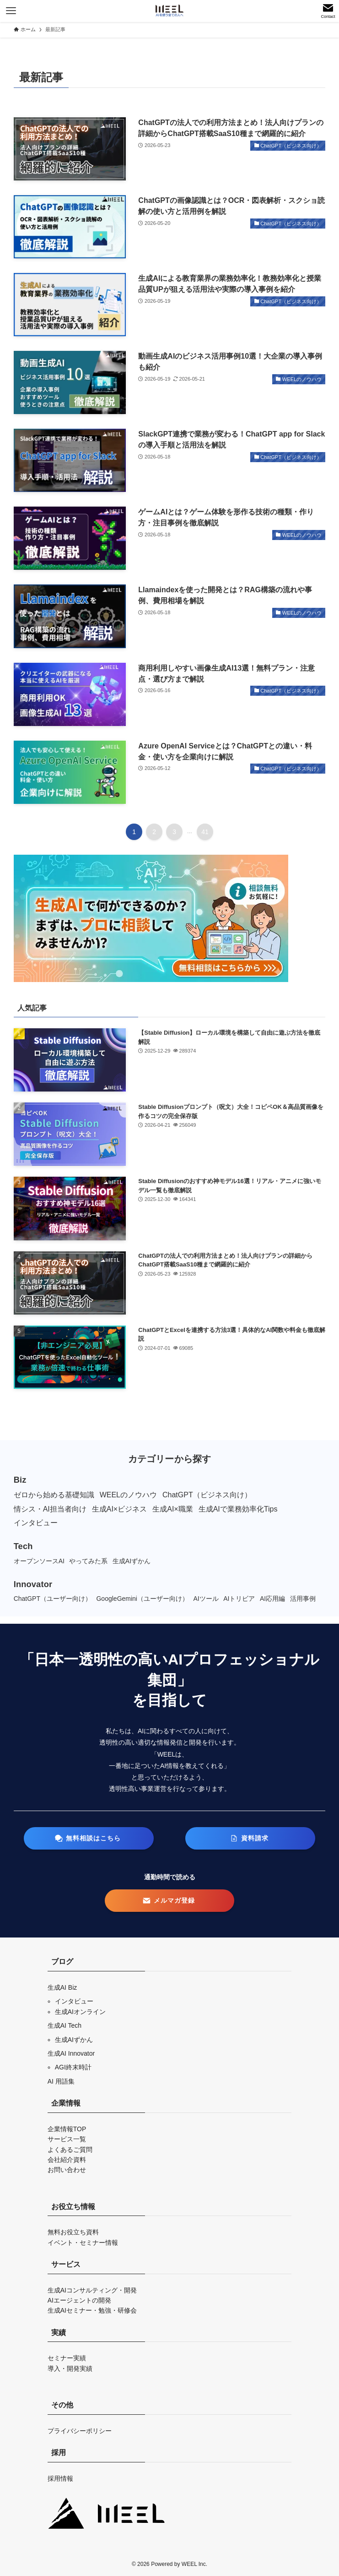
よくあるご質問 (70, 2149)
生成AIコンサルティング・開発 (92, 2290)
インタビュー (74, 2001)
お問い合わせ (67, 2169)
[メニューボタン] (11, 11)
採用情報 (60, 2478)
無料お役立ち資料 (73, 2232)
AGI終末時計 (73, 2067)
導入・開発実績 (70, 2368)
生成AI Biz (62, 1987)
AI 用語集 (61, 2081)
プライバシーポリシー (80, 2430)
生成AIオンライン (80, 2011)
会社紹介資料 (67, 2159)
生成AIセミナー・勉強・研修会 (92, 2310)
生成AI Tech (64, 2025)
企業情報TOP (67, 2129)
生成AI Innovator (71, 2053)
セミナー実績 (67, 2358)
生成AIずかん (74, 2039)
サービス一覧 (67, 2139)
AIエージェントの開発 (79, 2300)
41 (205, 831)
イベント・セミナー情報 (83, 2242)
